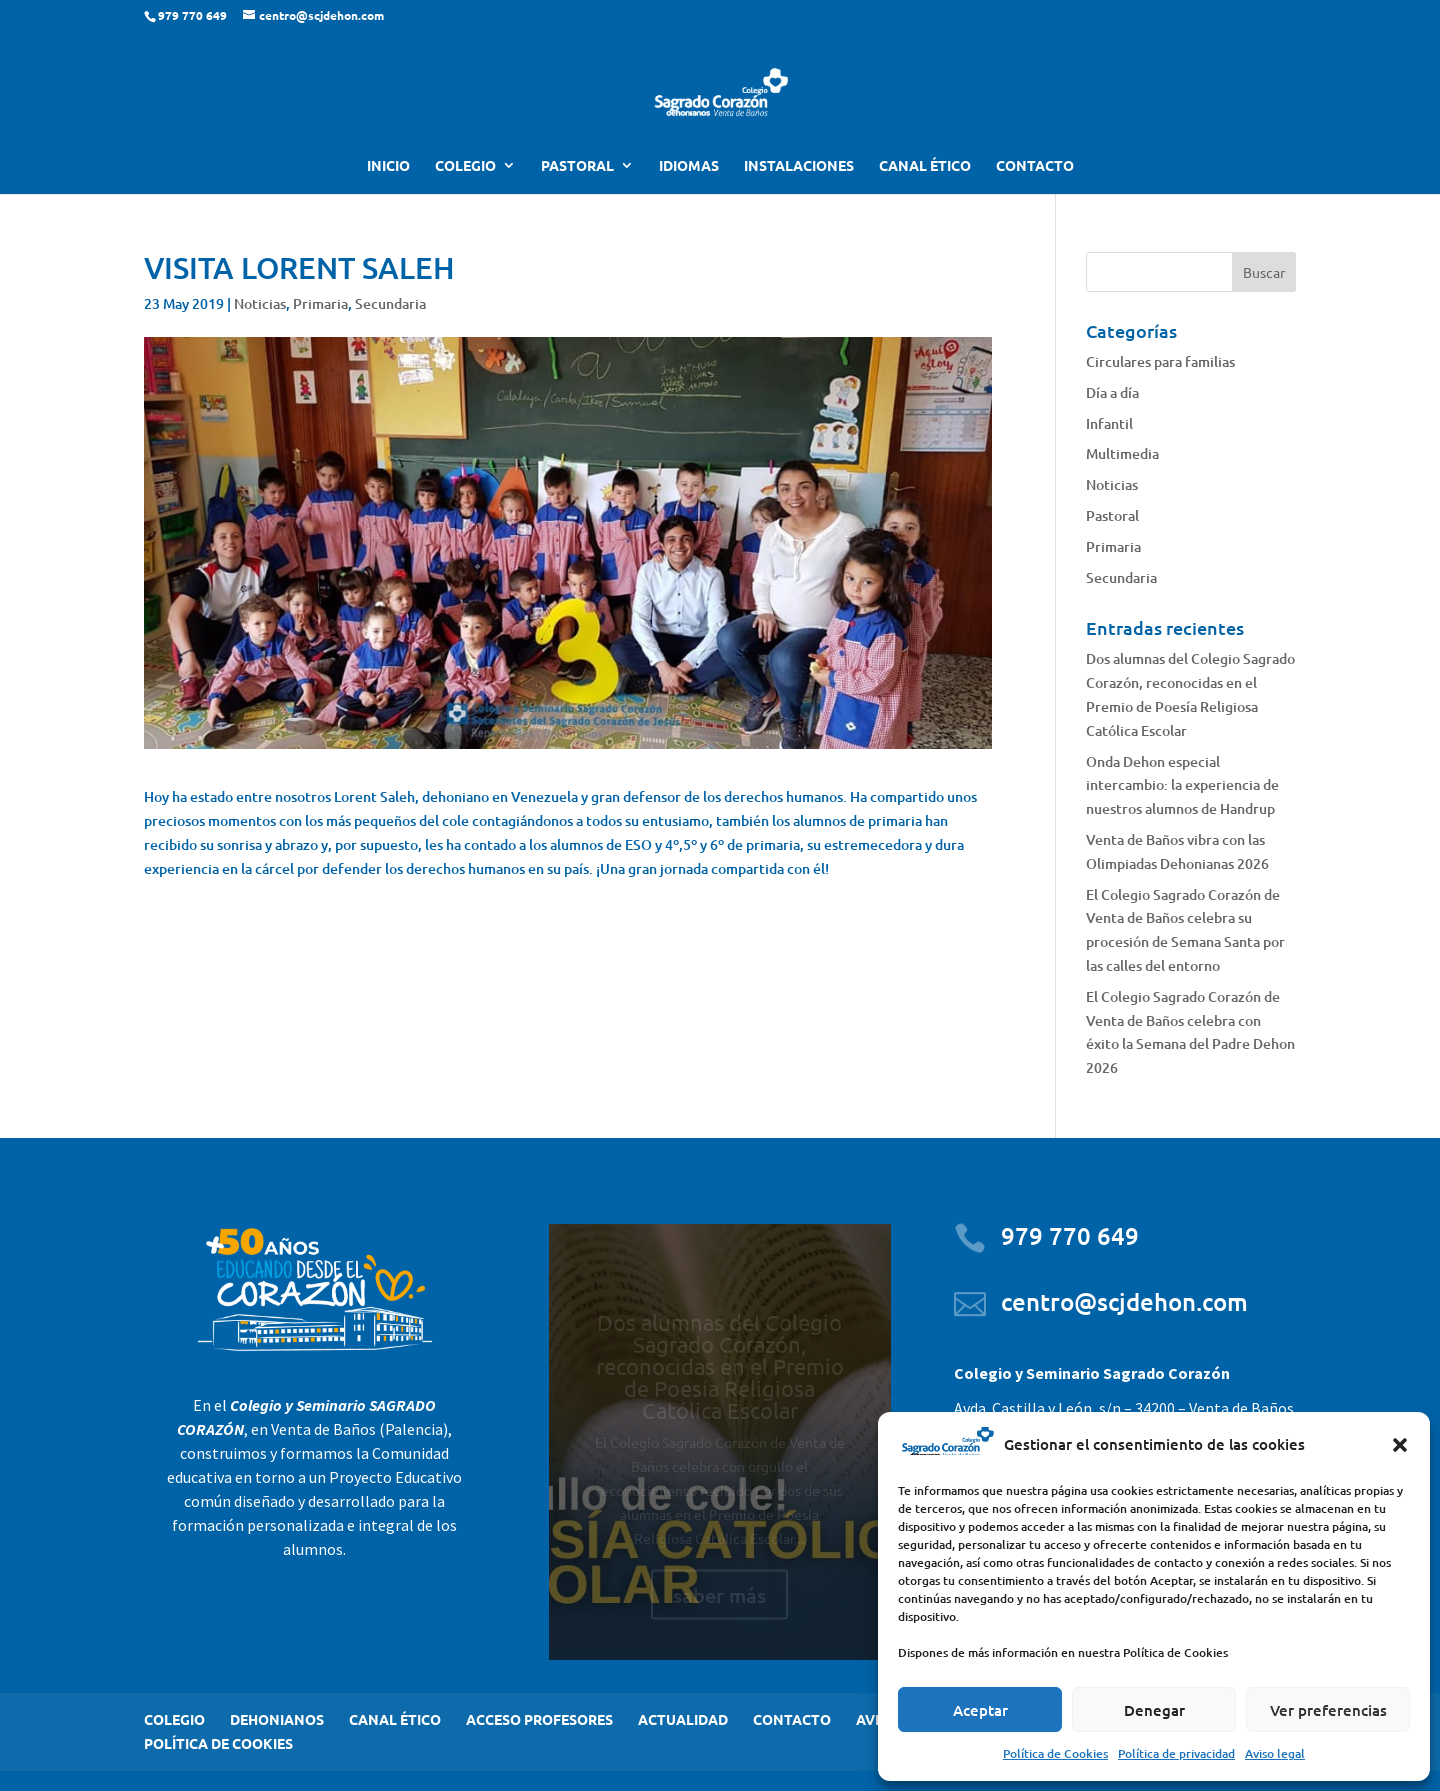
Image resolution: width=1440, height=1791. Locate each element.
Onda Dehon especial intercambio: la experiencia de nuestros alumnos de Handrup (1182, 785)
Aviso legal (1275, 1753)
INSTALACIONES (799, 166)
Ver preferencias (1328, 1710)
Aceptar (980, 1710)
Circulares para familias (1160, 361)
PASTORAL (577, 166)
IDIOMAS (689, 166)
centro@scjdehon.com (1124, 1301)
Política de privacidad (1176, 1753)
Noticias (260, 303)
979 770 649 (1070, 1235)
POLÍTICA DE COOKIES (218, 1743)
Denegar (1154, 1710)
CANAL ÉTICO (925, 166)
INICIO (388, 166)
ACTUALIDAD (683, 1719)
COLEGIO (465, 166)
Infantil (1109, 423)
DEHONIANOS (277, 1719)
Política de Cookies (1055, 1753)
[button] (1400, 1445)
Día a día (1112, 392)
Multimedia (1122, 453)
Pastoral (1112, 515)
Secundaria (390, 303)
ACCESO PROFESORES (539, 1719)
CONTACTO (1035, 166)
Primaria (320, 303)
